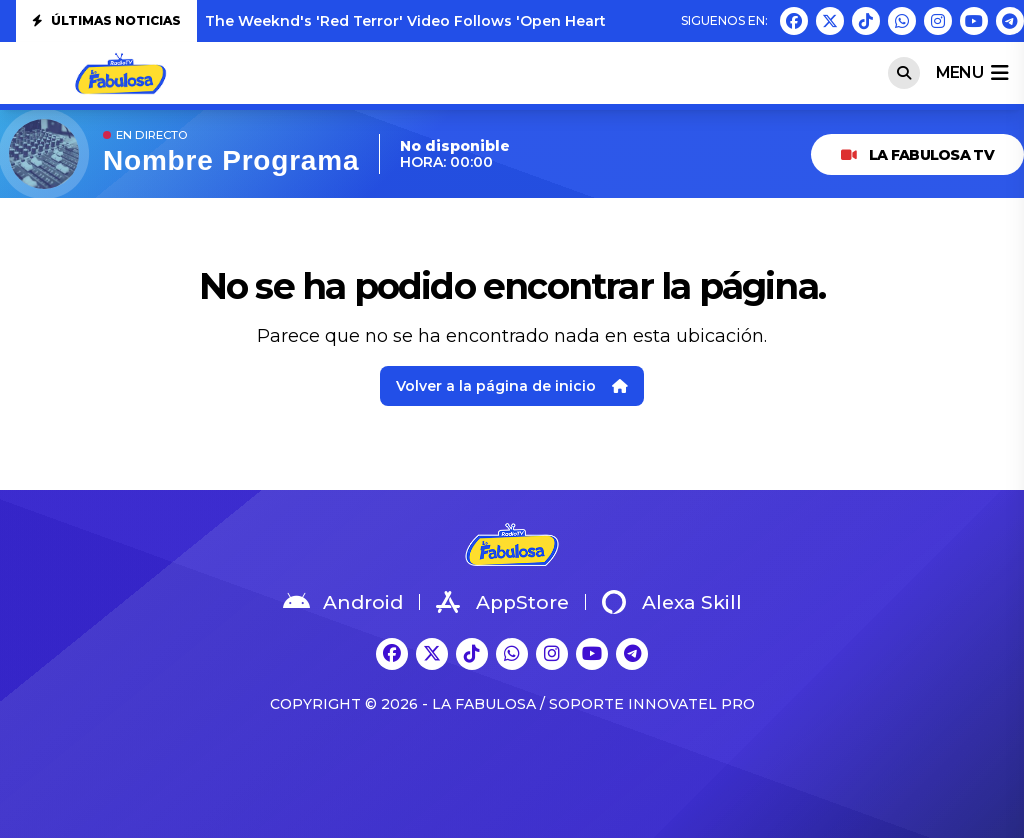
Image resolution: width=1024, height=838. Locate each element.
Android (343, 602)
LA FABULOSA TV (917, 155)
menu (972, 73)
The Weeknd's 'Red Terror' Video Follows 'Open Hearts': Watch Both (459, 21)
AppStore (502, 602)
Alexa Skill (672, 602)
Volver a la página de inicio (512, 386)
